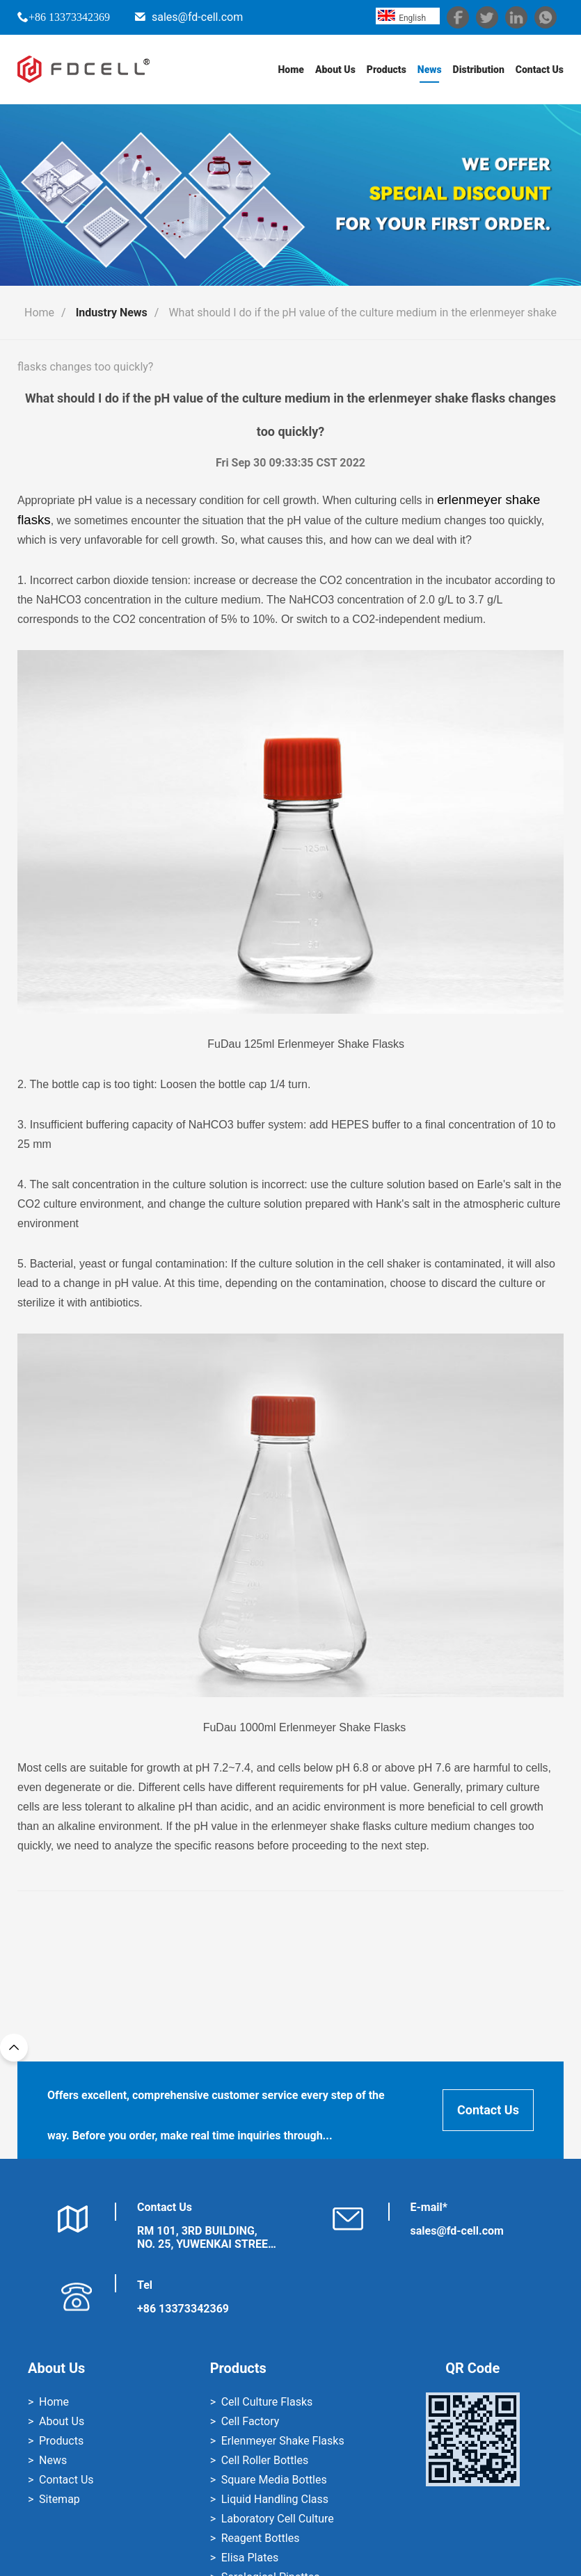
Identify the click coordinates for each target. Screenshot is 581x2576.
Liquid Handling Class (274, 2499)
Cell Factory (250, 2421)
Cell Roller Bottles (264, 2460)
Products (386, 69)
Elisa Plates (249, 2557)
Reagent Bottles (260, 2538)
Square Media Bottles (274, 2479)
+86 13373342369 (69, 16)
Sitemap (59, 2499)
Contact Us (540, 69)
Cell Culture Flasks (267, 2401)
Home (290, 69)
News (429, 69)
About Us (335, 69)
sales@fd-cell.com (197, 17)
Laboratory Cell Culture (277, 2518)
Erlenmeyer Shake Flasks (282, 2440)
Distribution (478, 69)
